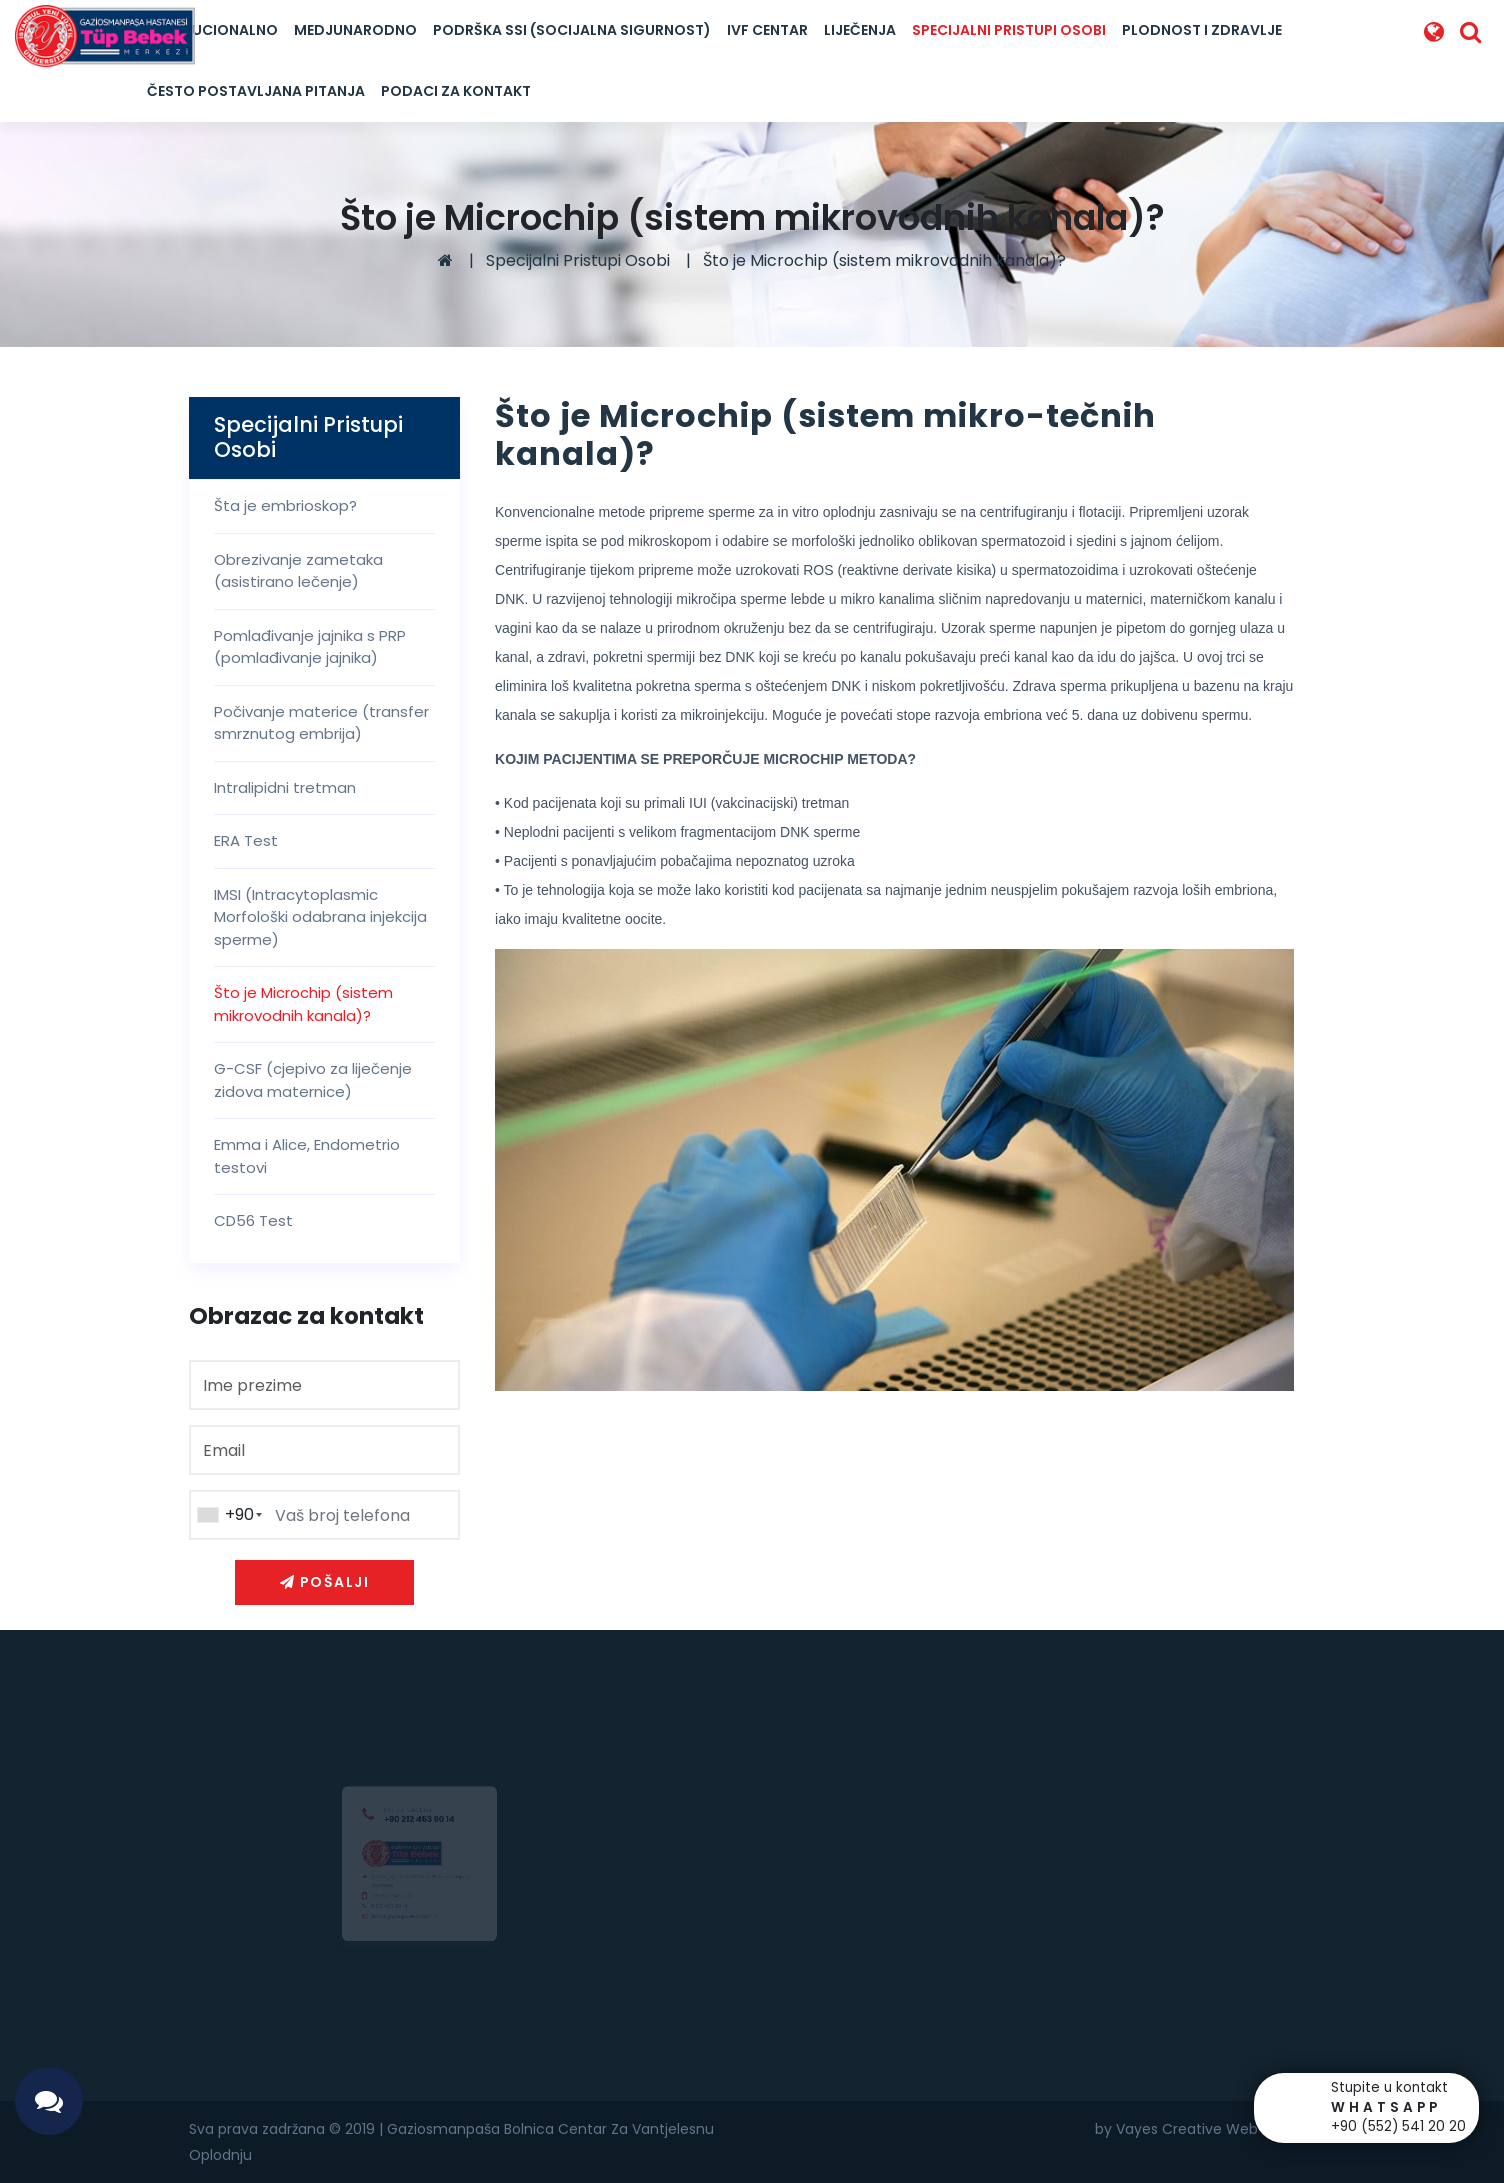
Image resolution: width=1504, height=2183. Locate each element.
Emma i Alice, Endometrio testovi (307, 1156)
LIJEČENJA (860, 30)
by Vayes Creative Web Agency (1205, 2129)
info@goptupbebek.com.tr (401, 1925)
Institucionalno (212, 30)
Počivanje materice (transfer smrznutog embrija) (321, 723)
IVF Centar (767, 30)
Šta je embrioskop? (285, 505)
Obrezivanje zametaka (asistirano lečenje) (298, 571)
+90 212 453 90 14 (419, 1800)
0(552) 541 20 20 (385, 1898)
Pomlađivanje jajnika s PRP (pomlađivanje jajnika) (310, 647)
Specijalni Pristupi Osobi (1009, 30)
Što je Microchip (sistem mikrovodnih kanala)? (884, 260)
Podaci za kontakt (456, 91)
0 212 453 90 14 (380, 1912)
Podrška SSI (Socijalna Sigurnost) (572, 30)
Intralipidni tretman (285, 787)
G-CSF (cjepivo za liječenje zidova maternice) (313, 1080)
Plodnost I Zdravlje (1202, 30)
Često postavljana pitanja (256, 91)
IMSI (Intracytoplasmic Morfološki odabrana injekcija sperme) (320, 917)
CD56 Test (253, 1220)
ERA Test (246, 840)
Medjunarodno (355, 30)
